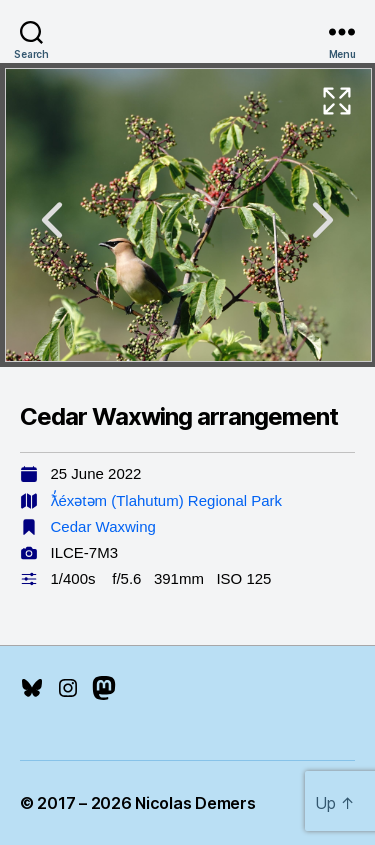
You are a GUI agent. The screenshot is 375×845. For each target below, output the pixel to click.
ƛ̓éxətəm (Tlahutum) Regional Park (167, 500)
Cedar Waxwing (103, 526)
